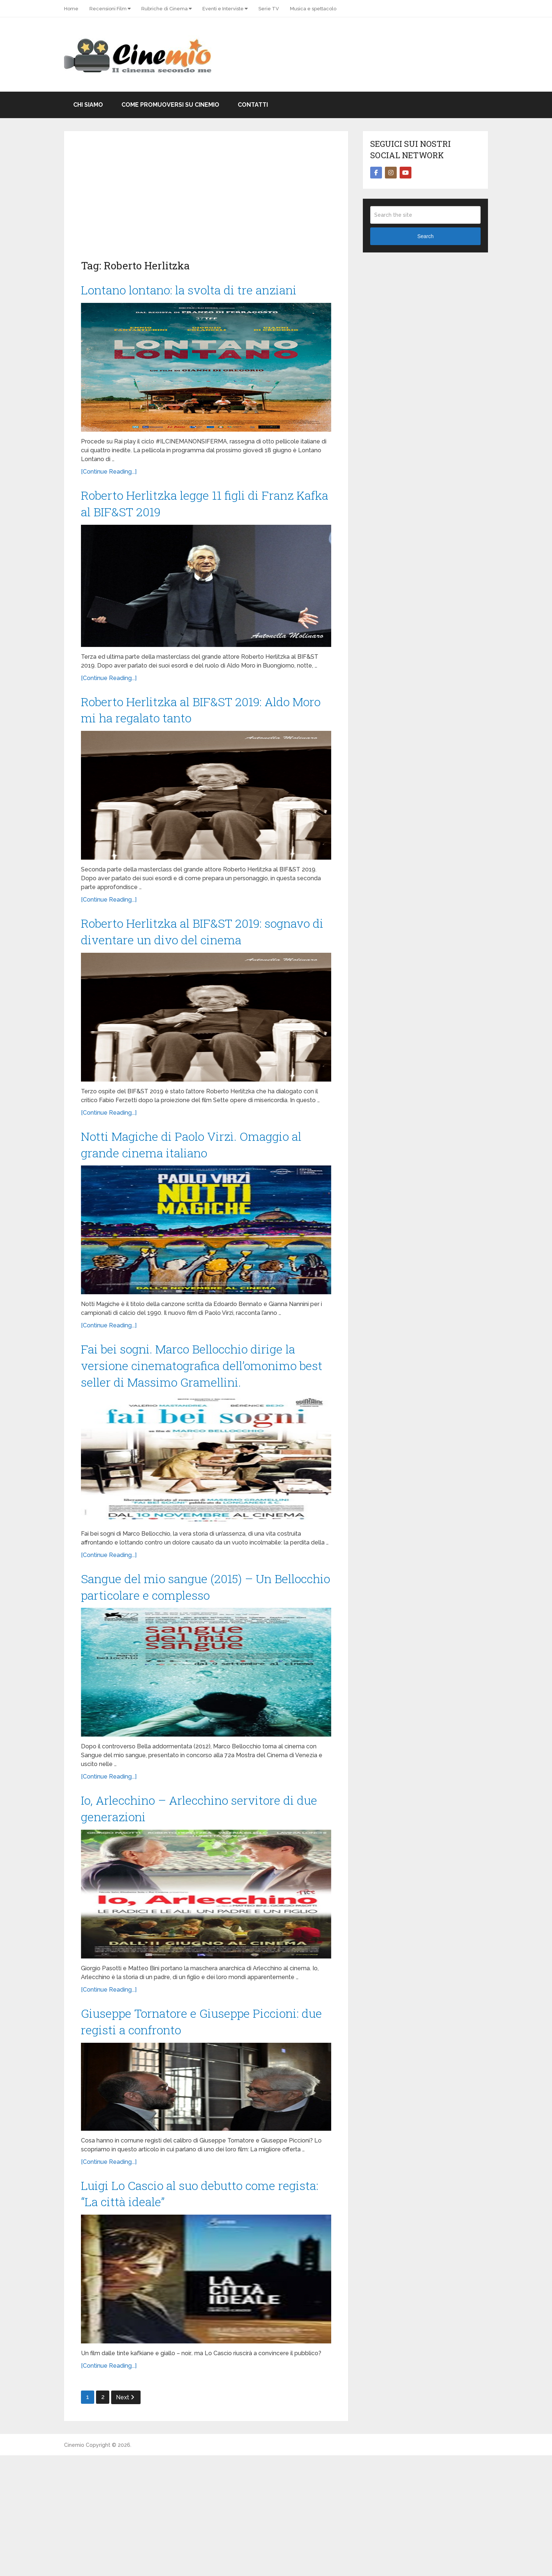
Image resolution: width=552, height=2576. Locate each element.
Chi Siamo (88, 104)
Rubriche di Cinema (164, 8)
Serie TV (268, 8)
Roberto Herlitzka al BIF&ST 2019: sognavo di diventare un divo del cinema (188, 979)
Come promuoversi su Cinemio (170, 104)
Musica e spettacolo (313, 8)
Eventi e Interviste (223, 8)
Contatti (253, 104)
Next (125, 2518)
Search (425, 236)
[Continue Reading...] (109, 494)
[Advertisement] (206, 203)
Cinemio (74, 2566)
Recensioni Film (108, 8)
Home (71, 8)
